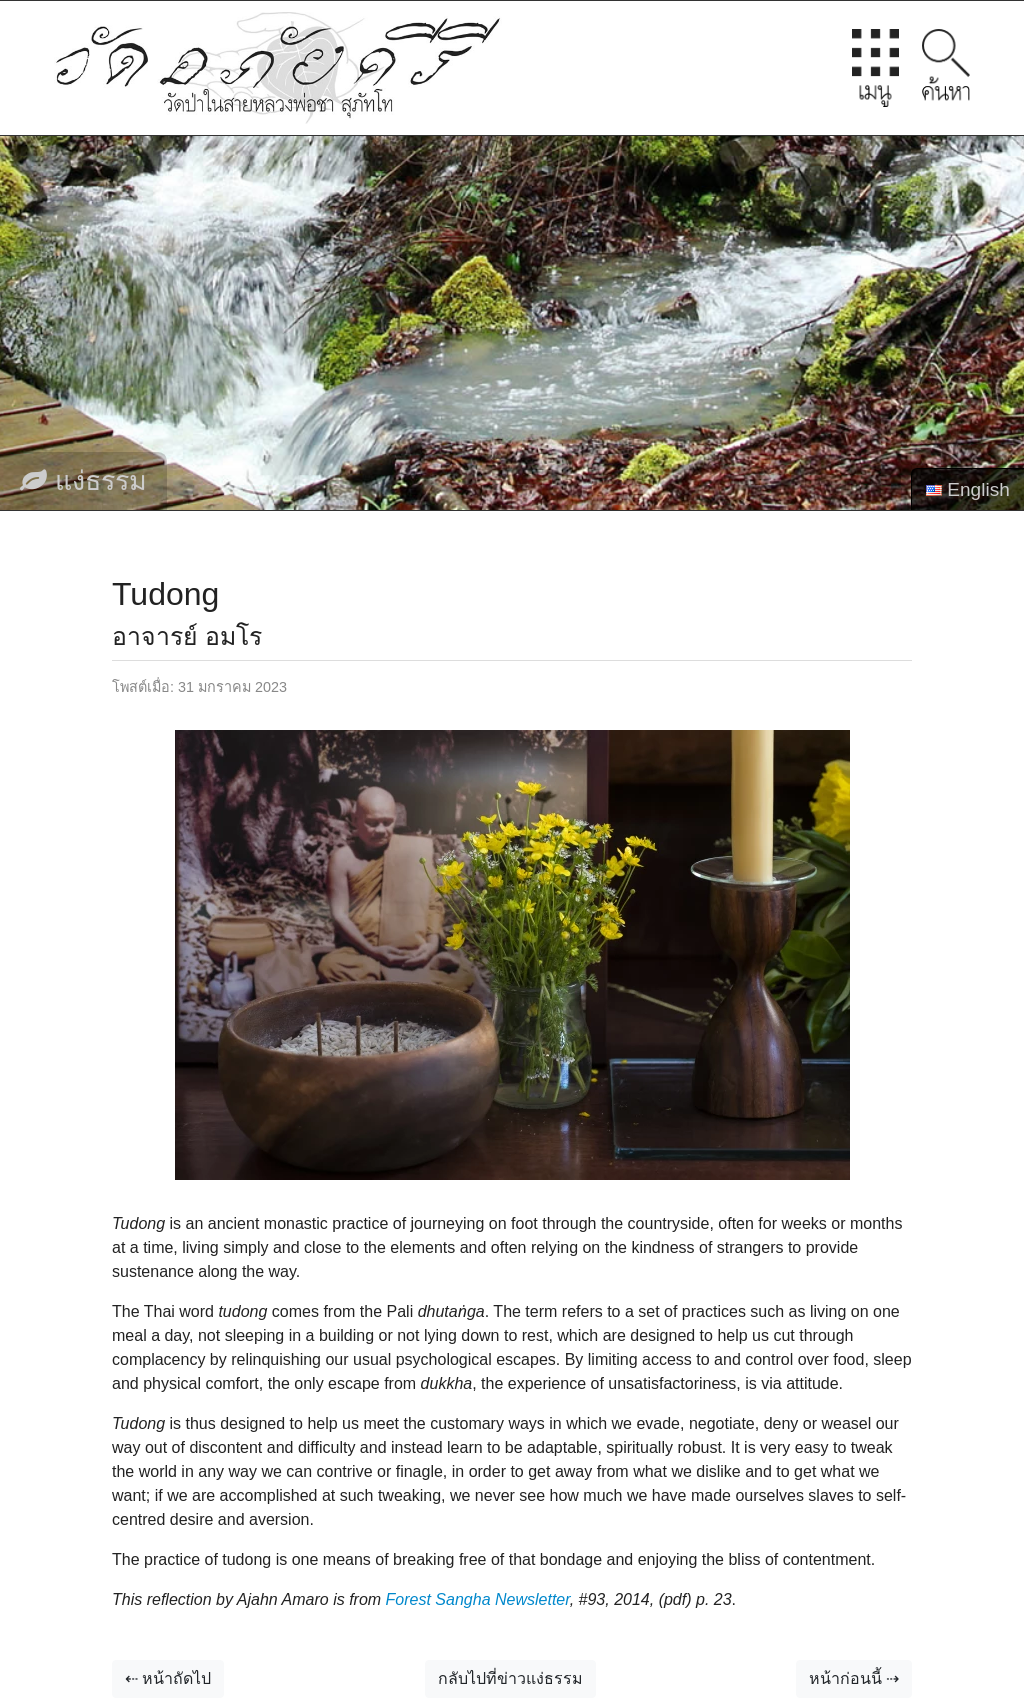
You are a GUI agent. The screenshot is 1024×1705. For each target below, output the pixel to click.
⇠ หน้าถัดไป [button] (168, 1678)
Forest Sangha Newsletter (478, 1599)
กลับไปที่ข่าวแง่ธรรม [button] (510, 1678)
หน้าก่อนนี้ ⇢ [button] (854, 1678)
